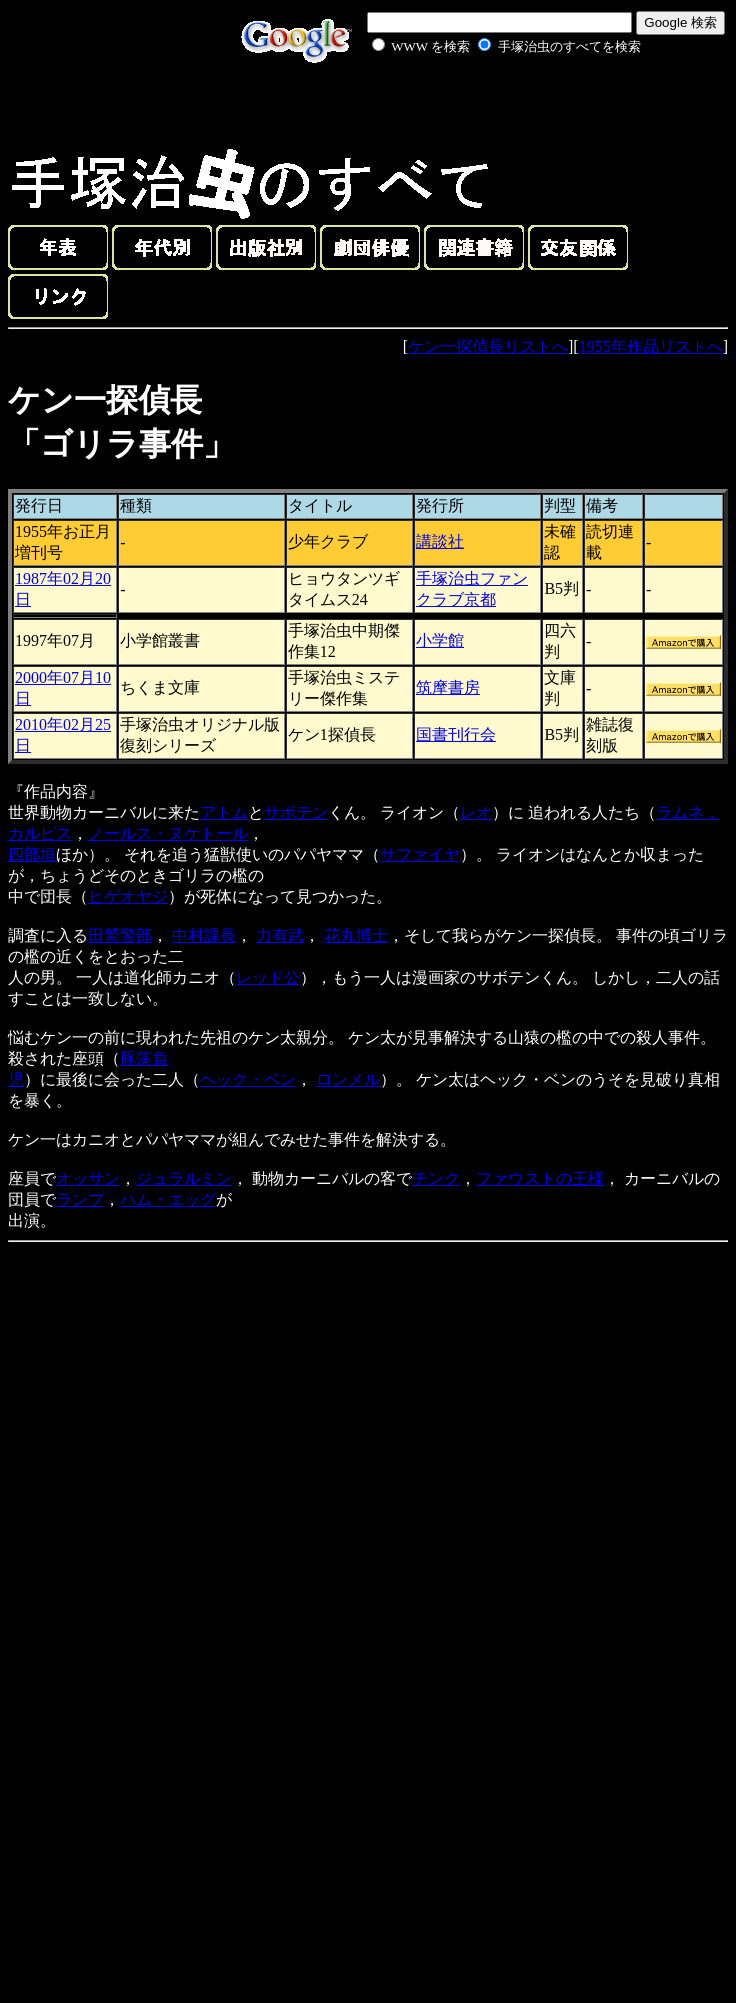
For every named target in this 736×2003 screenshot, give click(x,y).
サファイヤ (420, 854)
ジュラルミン (184, 1178)
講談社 (440, 541)
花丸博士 (356, 935)
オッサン (88, 1178)
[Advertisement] (484, 104)
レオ (476, 812)
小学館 (440, 640)
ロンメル (348, 1079)
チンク (436, 1178)
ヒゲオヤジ (128, 896)
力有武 (280, 935)
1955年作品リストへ (651, 346)
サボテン (296, 812)
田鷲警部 (120, 935)
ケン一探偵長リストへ (488, 346)
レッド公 (268, 977)
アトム (224, 812)
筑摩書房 (448, 687)
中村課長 (204, 935)
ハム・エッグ (168, 1199)
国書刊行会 (456, 734)
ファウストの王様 (540, 1178)
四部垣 (32, 854)
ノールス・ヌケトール (168, 833)
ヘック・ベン (248, 1079)
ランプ (80, 1199)
